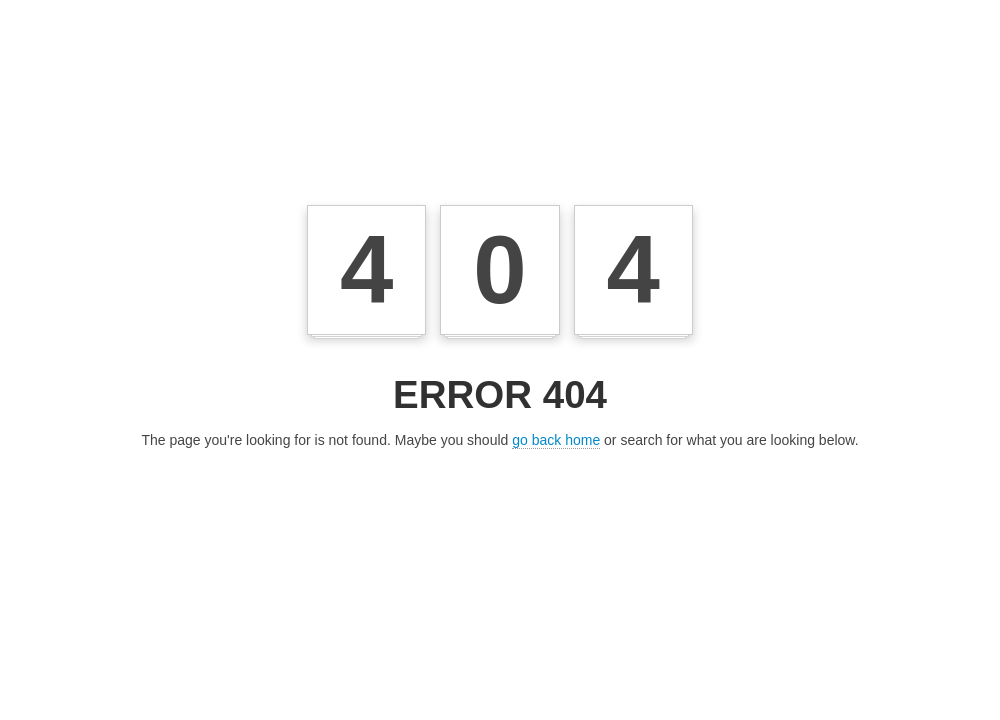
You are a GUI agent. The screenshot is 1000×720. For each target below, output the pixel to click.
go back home (556, 440)
